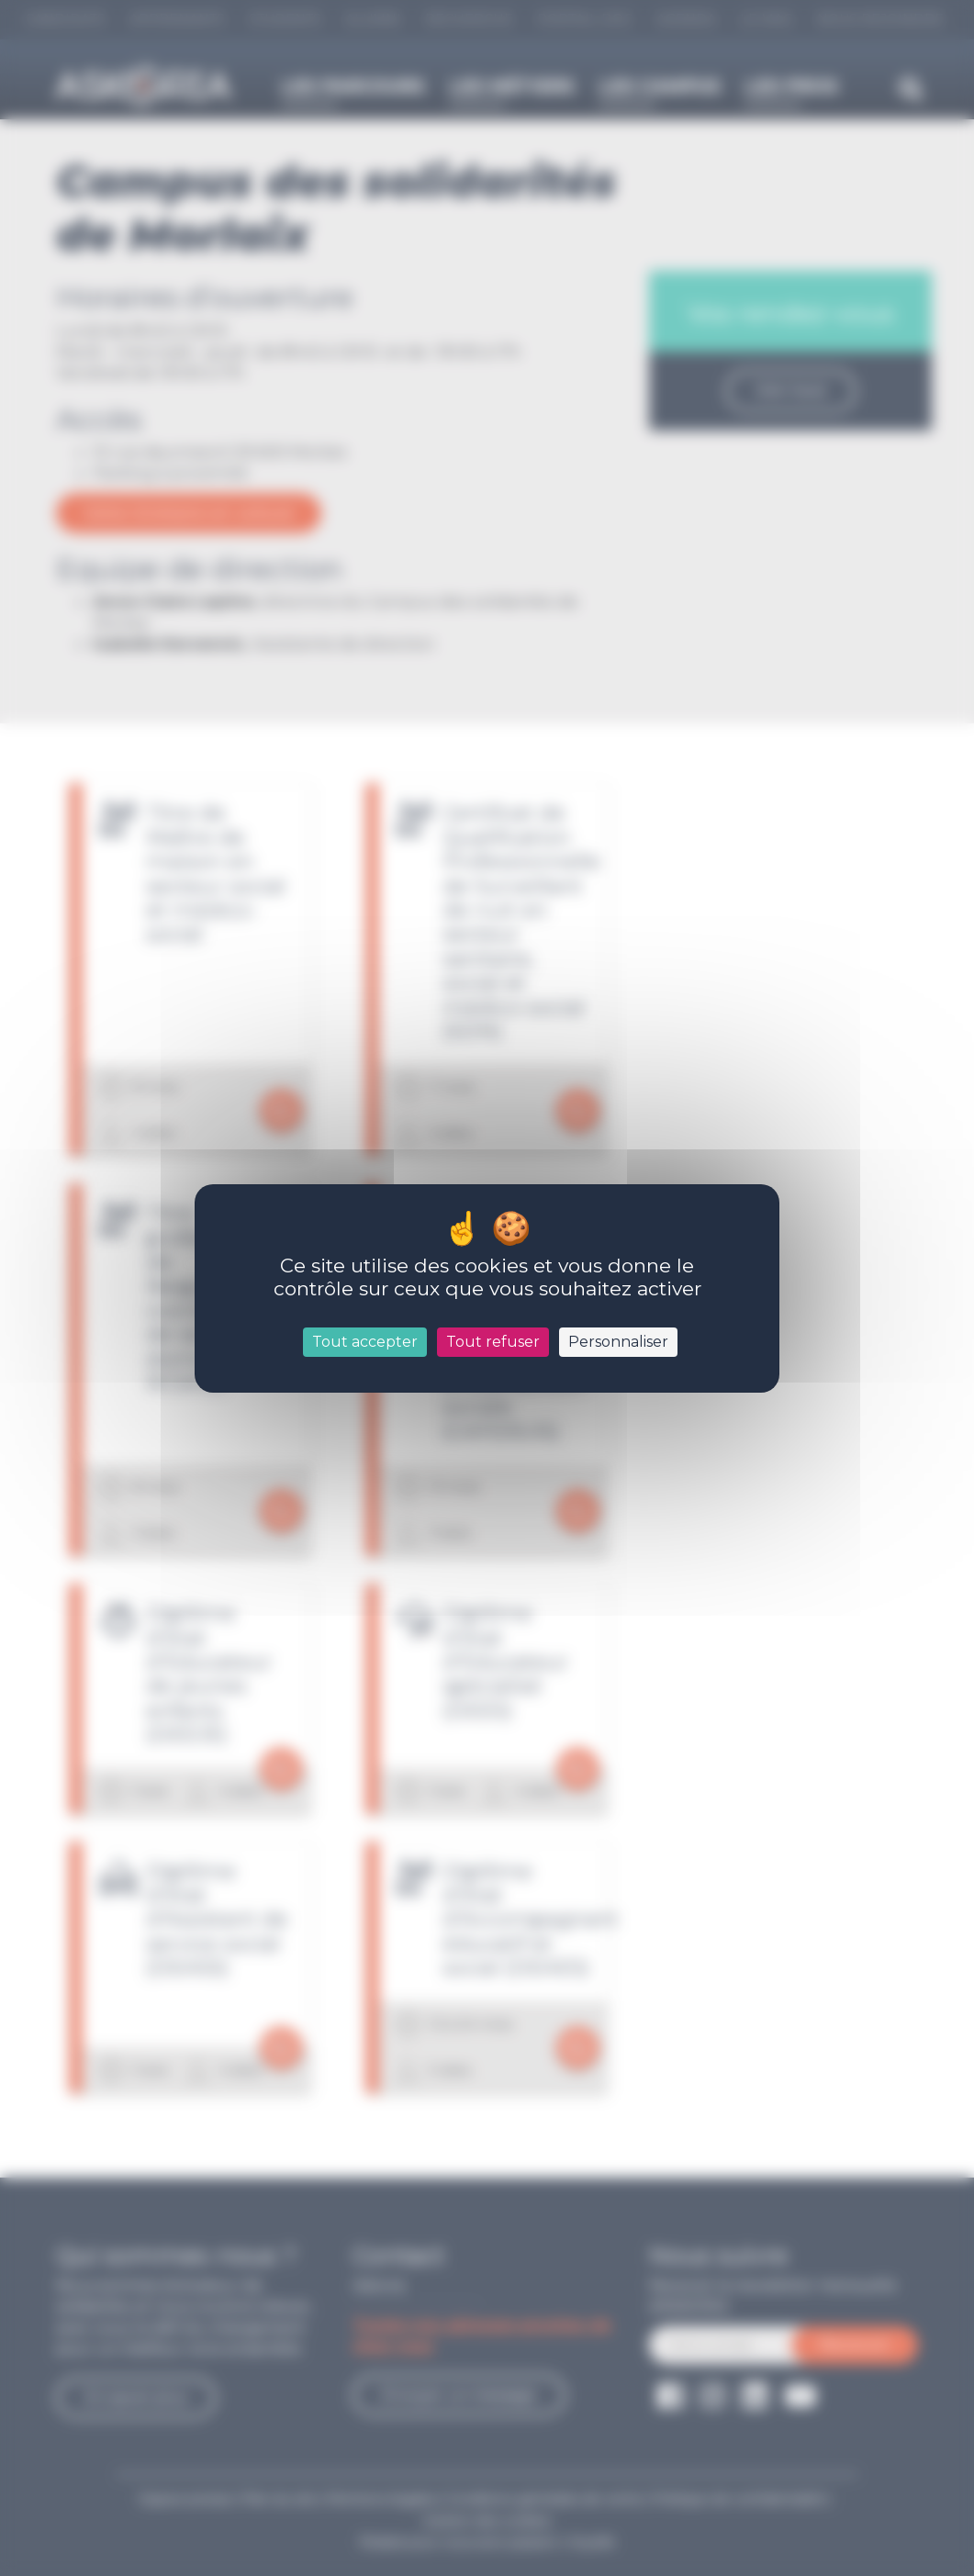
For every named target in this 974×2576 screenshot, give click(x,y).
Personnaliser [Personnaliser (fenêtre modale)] (618, 1341)
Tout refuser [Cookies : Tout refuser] (493, 1341)
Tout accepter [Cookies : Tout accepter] (365, 1341)
